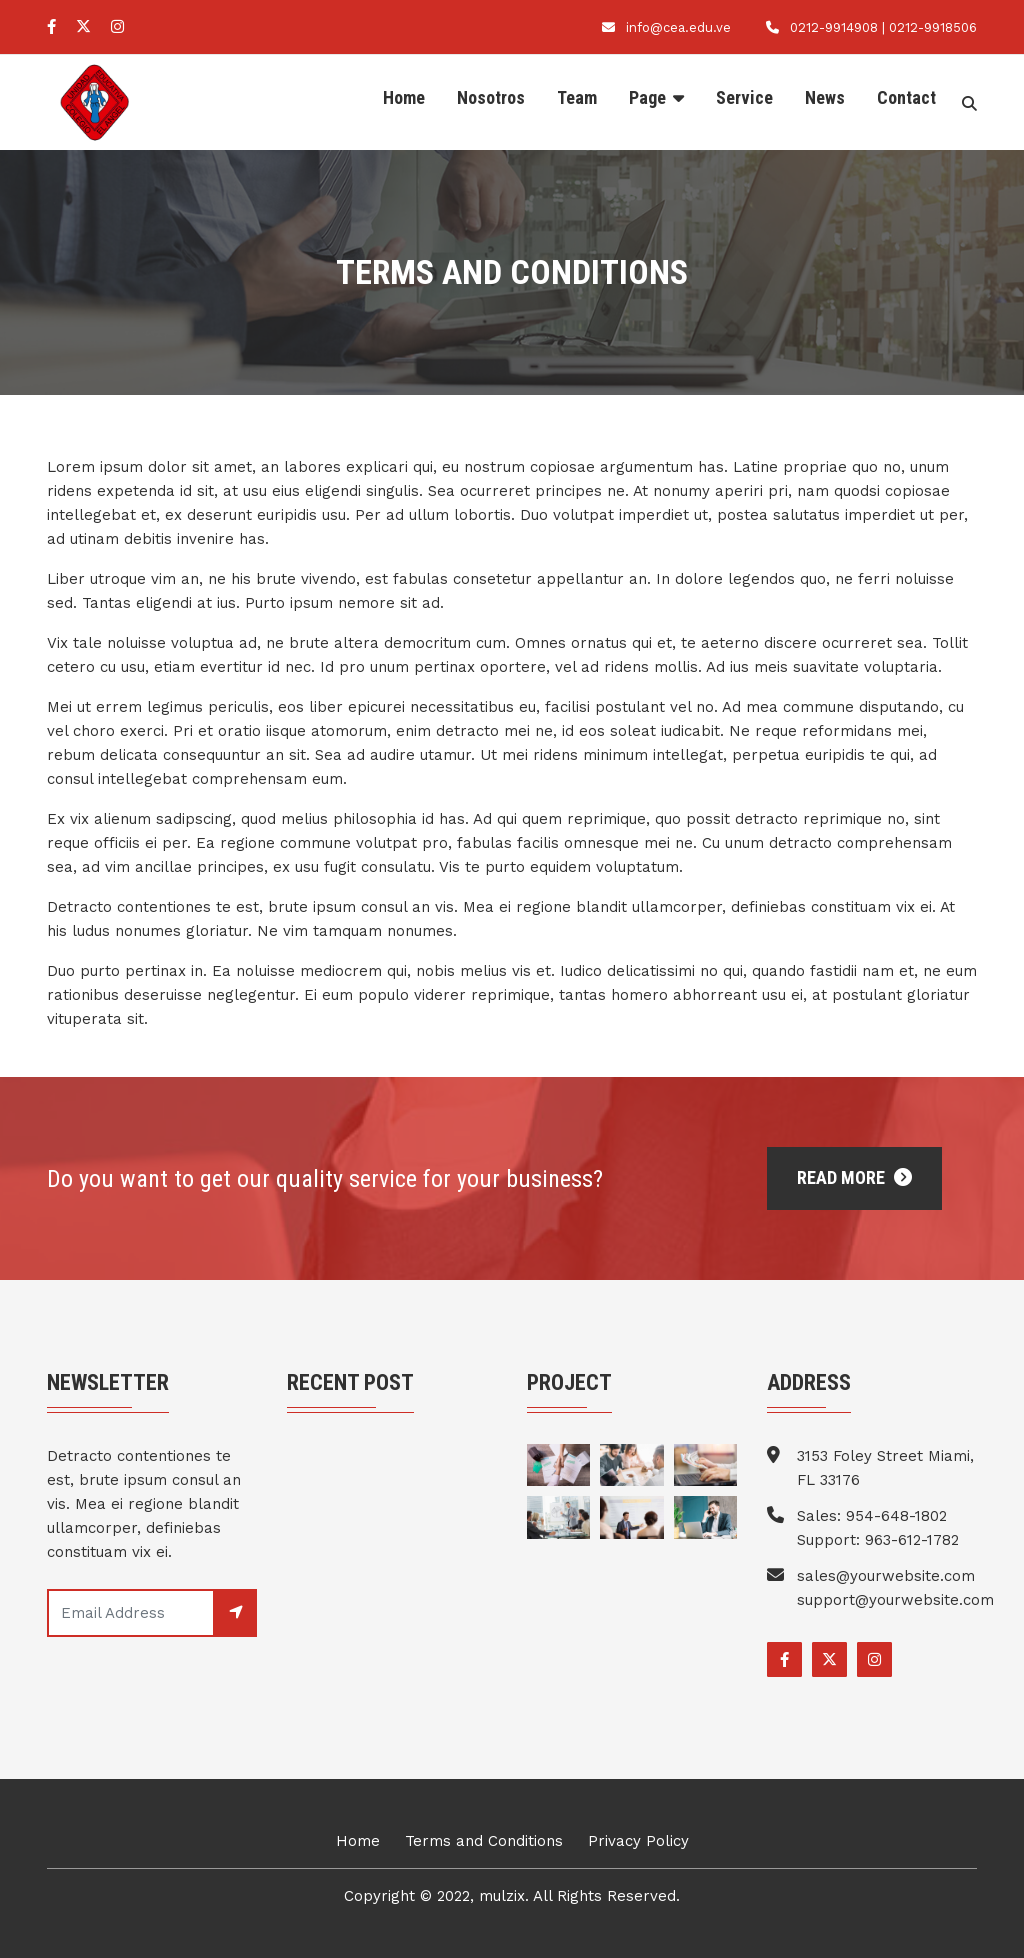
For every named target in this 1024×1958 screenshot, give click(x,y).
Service (744, 97)
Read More (854, 1177)
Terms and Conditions (484, 1841)
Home (404, 97)
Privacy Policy (638, 1841)
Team (577, 97)
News (825, 97)
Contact (906, 97)
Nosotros (491, 97)
